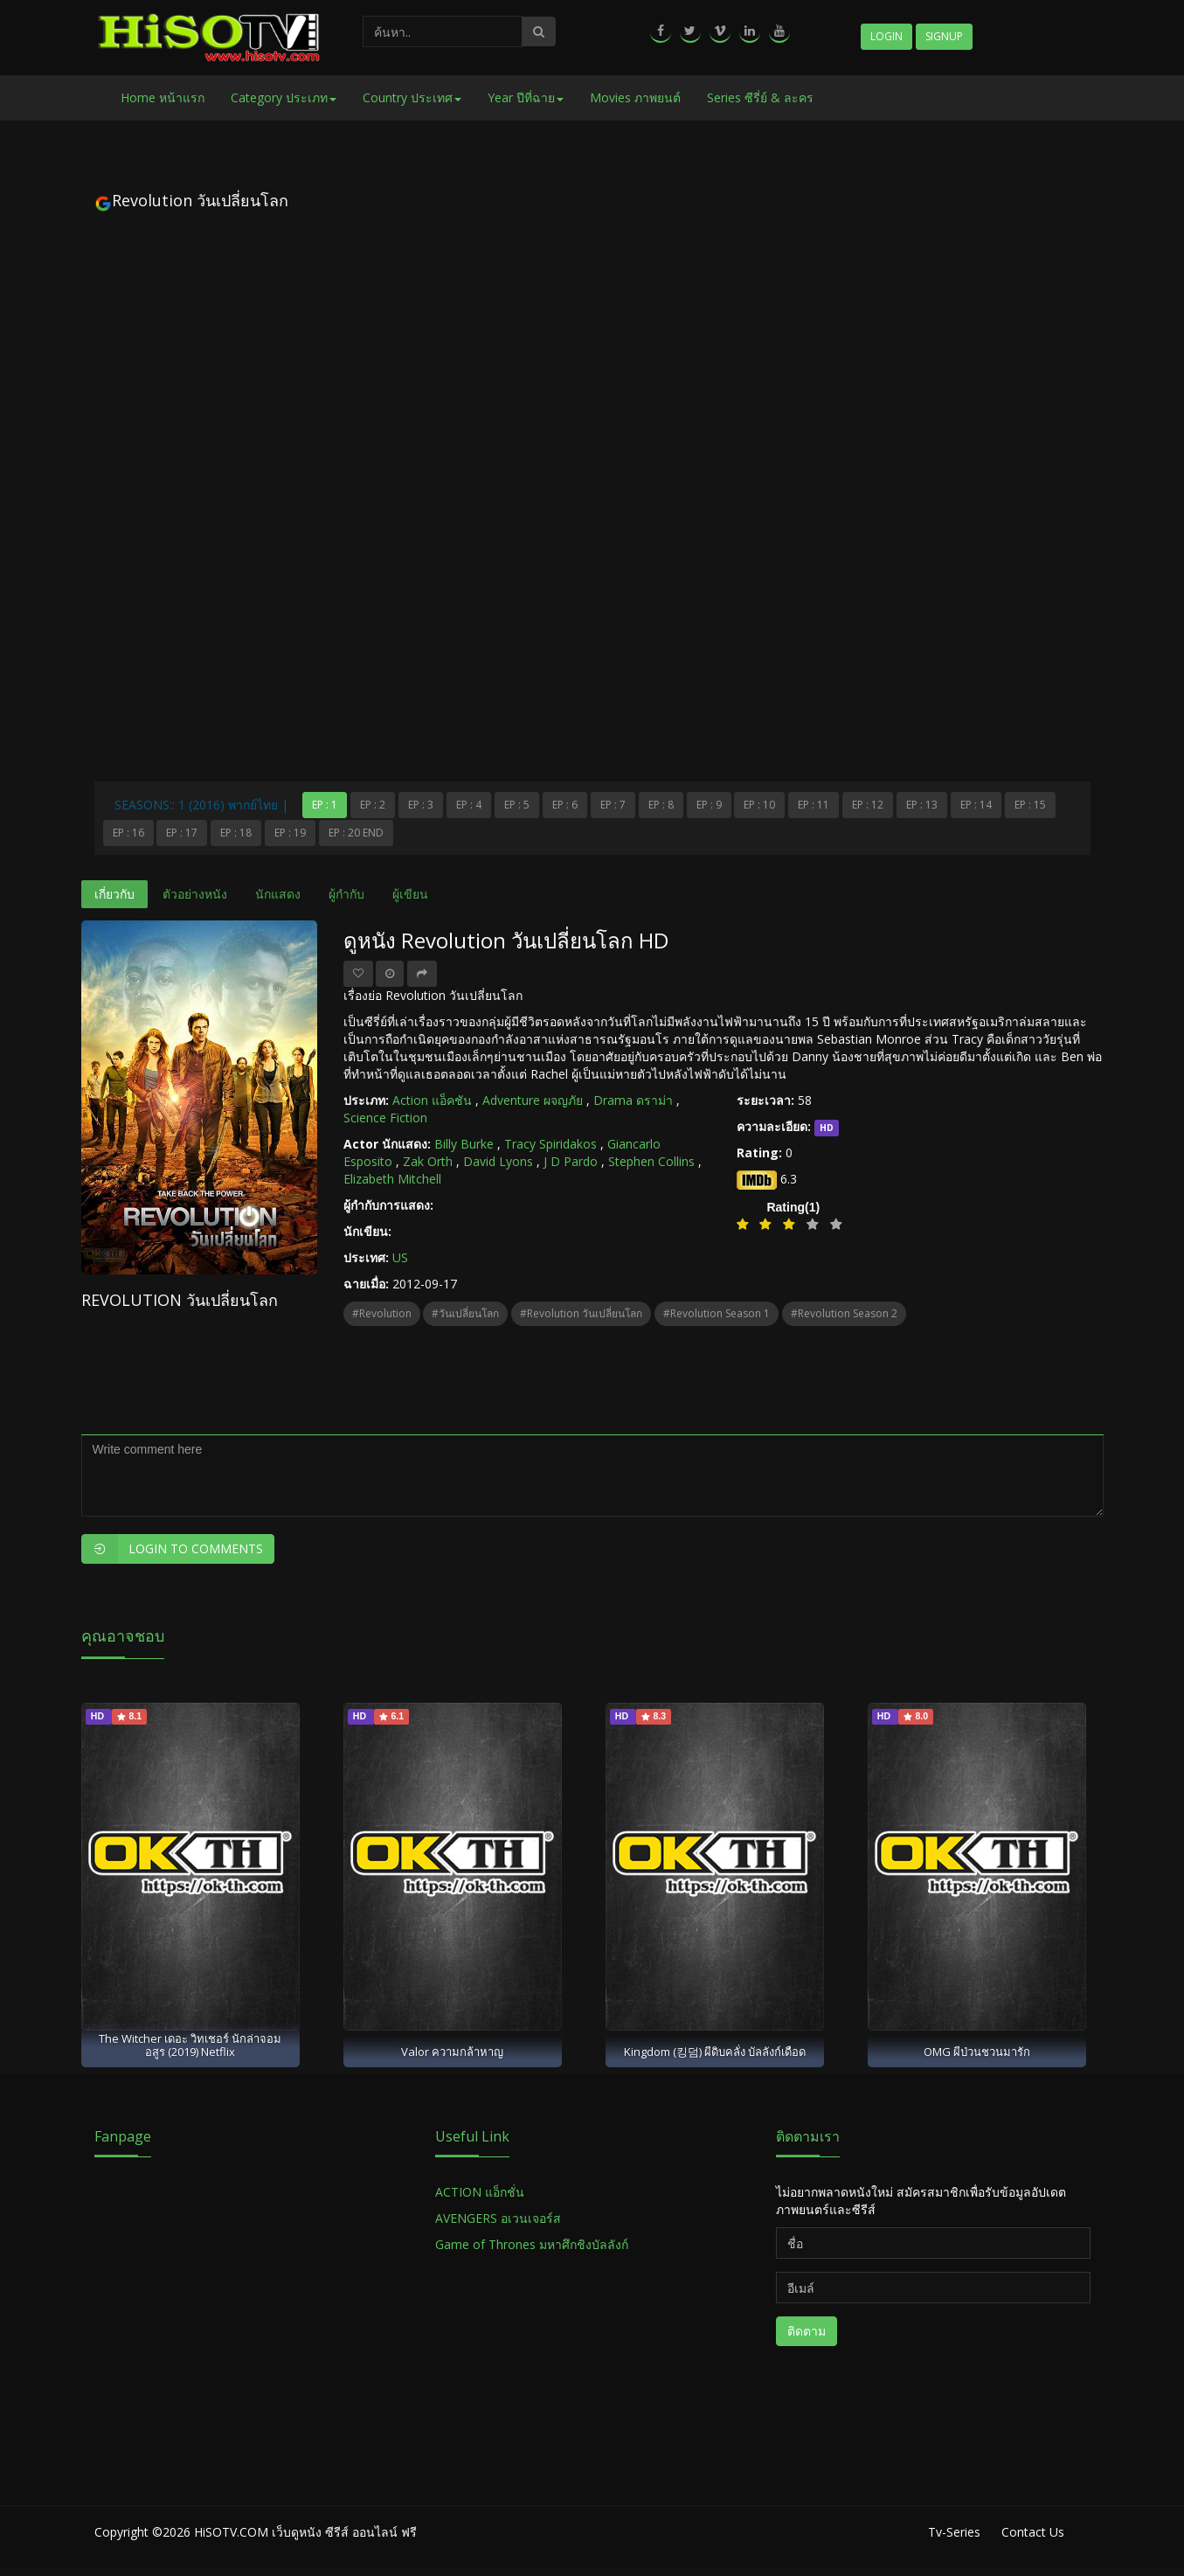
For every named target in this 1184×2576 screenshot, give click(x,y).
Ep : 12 (867, 804)
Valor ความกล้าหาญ (452, 2051)
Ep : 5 (517, 804)
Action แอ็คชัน (432, 1100)
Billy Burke (464, 1143)
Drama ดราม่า (633, 1100)
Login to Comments (172, 1549)
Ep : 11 (813, 804)
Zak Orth (428, 1161)
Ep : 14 (976, 804)
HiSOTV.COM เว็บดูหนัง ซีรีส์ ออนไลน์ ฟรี (305, 2532)
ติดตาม (806, 2331)
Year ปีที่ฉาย (526, 97)
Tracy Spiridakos (550, 1143)
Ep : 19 (290, 832)
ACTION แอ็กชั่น (479, 2192)
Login (886, 36)
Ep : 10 (759, 804)
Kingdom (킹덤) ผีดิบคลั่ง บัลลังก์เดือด (715, 2051)
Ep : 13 (922, 804)
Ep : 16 (128, 832)
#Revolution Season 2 (844, 1313)
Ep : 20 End (356, 832)
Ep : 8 (661, 804)
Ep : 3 (420, 804)
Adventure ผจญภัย (532, 1100)
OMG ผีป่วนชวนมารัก (977, 2051)
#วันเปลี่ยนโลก (465, 1313)
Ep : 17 (181, 832)
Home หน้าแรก (162, 97)
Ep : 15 (1030, 804)
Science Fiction (385, 1117)
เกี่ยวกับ (114, 893)
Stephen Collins (651, 1161)
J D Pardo (571, 1161)
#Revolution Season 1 (716, 1313)
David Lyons (498, 1161)
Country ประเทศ (412, 97)
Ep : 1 (324, 804)
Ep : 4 (468, 804)
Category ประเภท (283, 97)
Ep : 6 (565, 804)
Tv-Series (954, 2532)
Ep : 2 (372, 804)
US (400, 1257)
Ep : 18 (236, 832)
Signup (944, 36)
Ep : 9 (709, 804)
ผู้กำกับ (346, 893)
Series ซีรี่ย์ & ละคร (760, 97)
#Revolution (382, 1313)
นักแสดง (278, 893)
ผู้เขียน (410, 893)
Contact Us (1032, 2532)
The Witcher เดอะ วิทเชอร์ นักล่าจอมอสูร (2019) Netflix (190, 2045)
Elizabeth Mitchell (392, 1178)
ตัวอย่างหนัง (195, 893)
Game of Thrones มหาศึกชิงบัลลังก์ (533, 2244)
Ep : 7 (613, 804)
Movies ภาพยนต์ (635, 97)
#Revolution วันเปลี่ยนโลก (581, 1313)
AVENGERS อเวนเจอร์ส (498, 2218)
